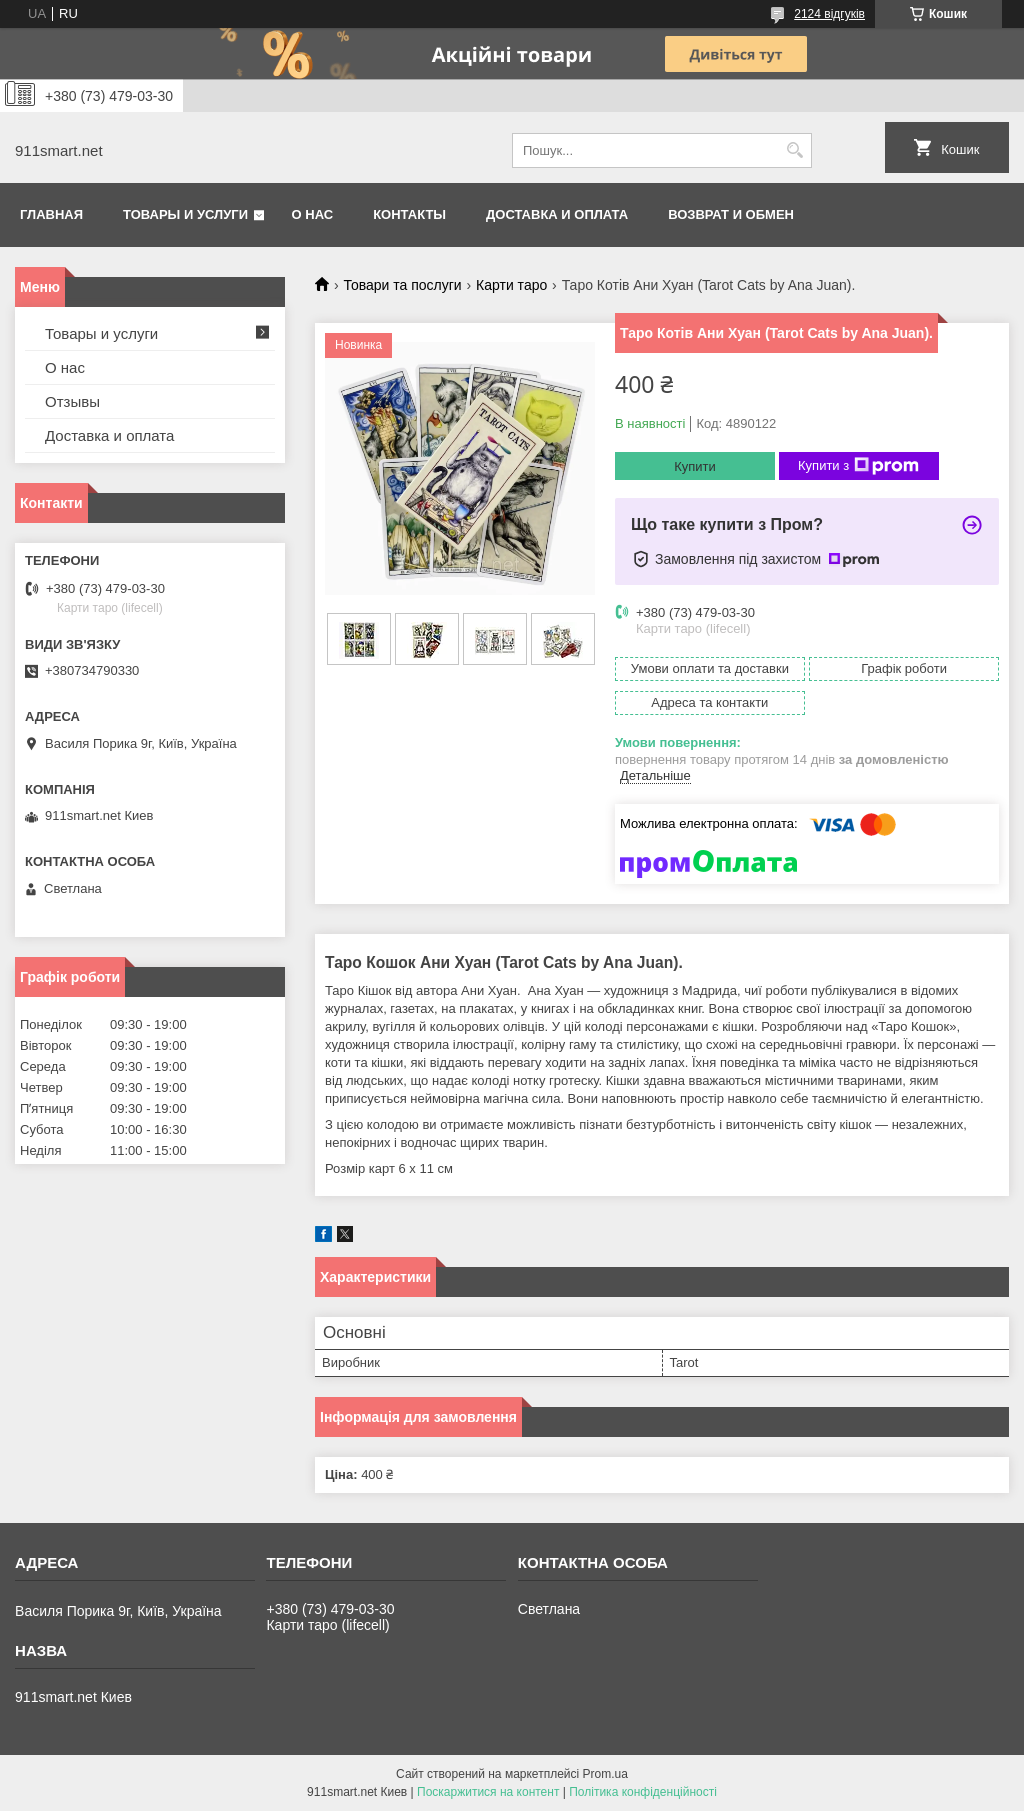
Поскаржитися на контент (488, 1792)
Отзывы (72, 401)
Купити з (858, 466)
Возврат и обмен (731, 214)
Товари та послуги (402, 285)
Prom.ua (605, 1774)
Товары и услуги (185, 214)
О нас (313, 214)
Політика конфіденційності (643, 1792)
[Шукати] (794, 150)
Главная (51, 214)
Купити (695, 466)
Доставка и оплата (557, 214)
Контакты (409, 214)
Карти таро (511, 285)
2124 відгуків (829, 14)
